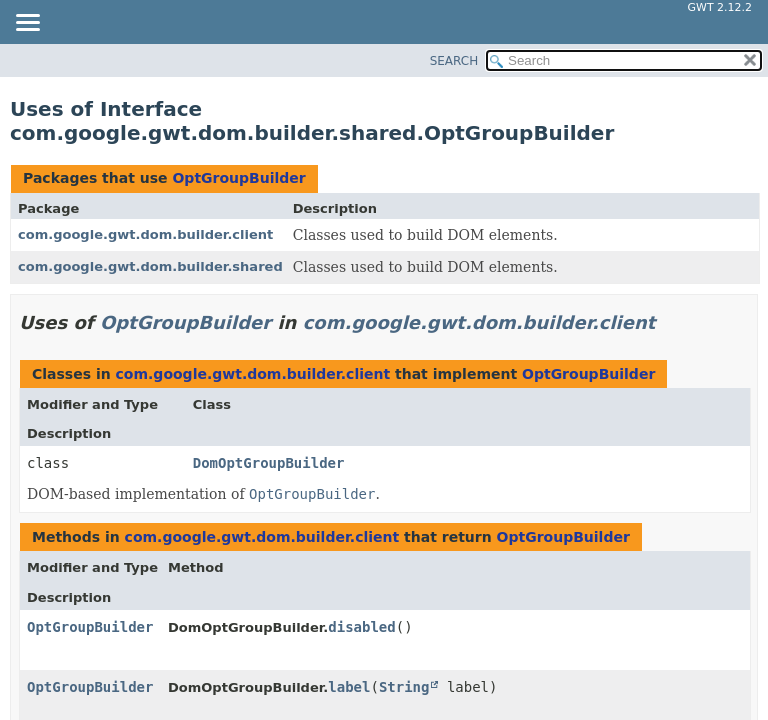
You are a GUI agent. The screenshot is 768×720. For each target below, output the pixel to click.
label (349, 687)
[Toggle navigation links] (27, 24)
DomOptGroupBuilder (269, 463)
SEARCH (454, 61)
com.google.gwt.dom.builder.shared (150, 266)
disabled (361, 627)
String (404, 687)
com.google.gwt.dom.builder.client (145, 234)
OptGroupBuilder (238, 178)
